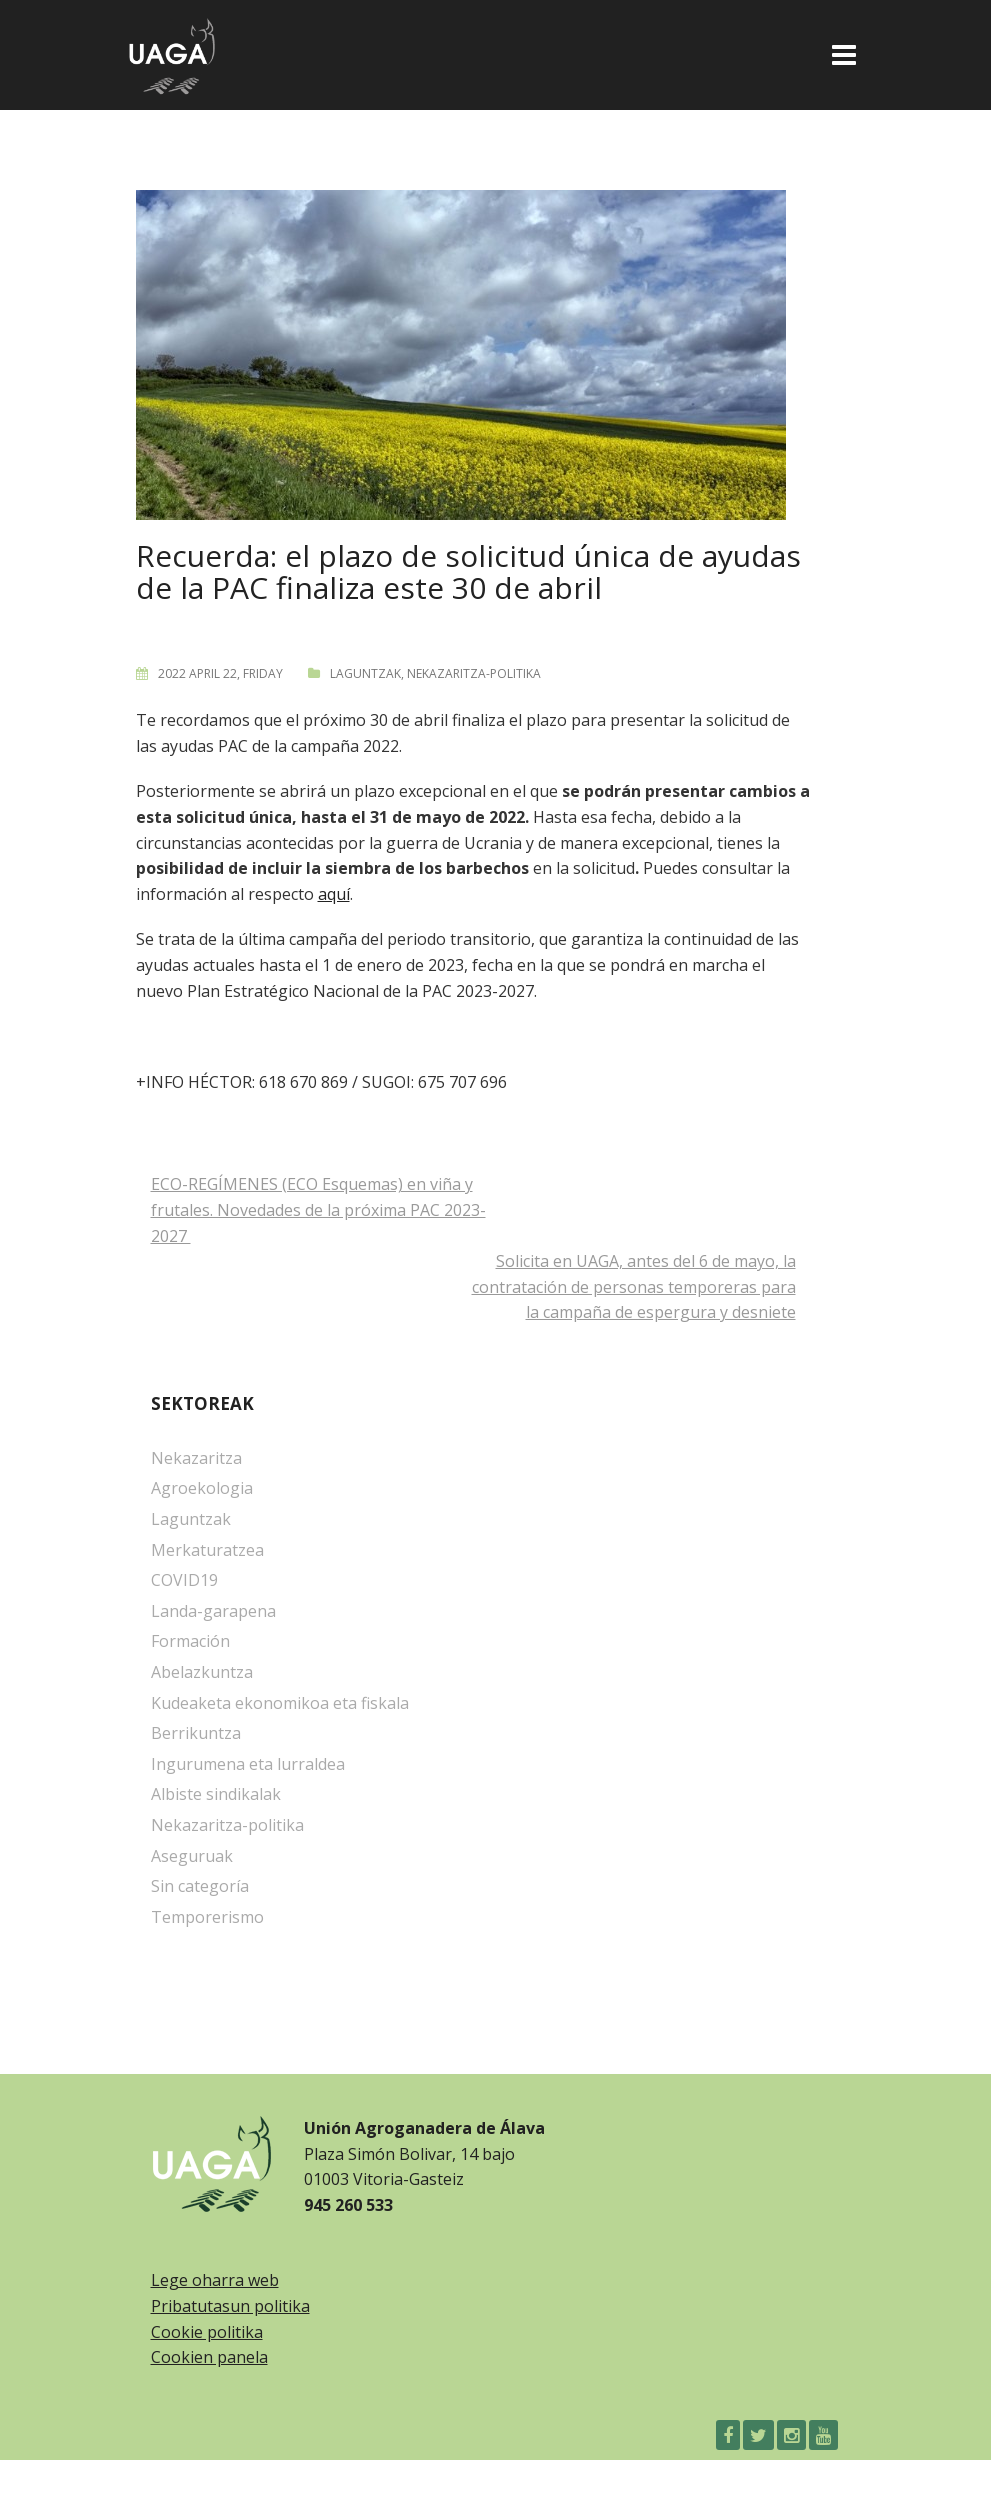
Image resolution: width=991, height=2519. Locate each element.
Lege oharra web (215, 2280)
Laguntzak (365, 673)
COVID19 (184, 1580)
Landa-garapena (213, 1611)
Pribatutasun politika (230, 2306)
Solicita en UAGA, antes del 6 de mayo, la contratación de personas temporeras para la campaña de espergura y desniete (634, 1286)
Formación (190, 1641)
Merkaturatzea (207, 1550)
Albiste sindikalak (216, 1794)
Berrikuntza (196, 1733)
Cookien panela (209, 2357)
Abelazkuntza (202, 1672)
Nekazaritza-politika (474, 673)
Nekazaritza (196, 1458)
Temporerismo (207, 1917)
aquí (334, 894)
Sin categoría (200, 1886)
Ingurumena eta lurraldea (248, 1764)
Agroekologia (202, 1488)
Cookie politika (207, 2332)
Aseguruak (192, 1856)
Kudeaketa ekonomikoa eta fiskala (280, 1703)
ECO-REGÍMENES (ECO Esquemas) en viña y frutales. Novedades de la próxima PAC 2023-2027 (318, 1209)
